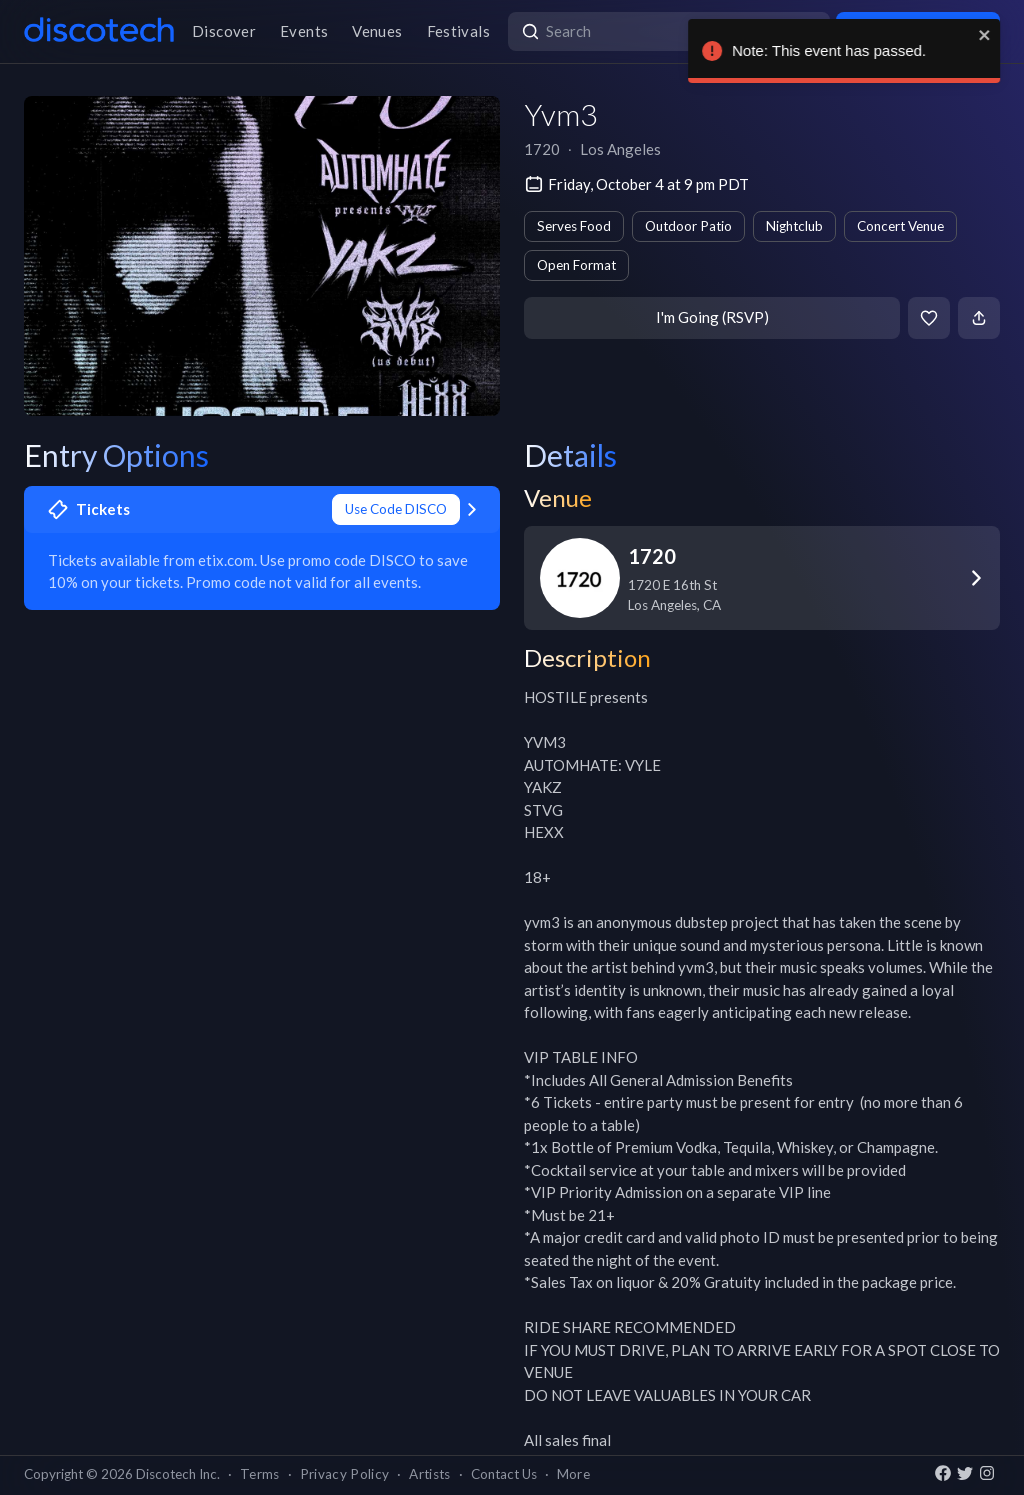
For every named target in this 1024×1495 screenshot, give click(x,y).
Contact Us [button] (504, 1474)
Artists (429, 1474)
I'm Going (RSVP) (712, 317)
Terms (260, 1474)
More (573, 1474)
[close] (996, 35)
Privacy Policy (345, 1474)
